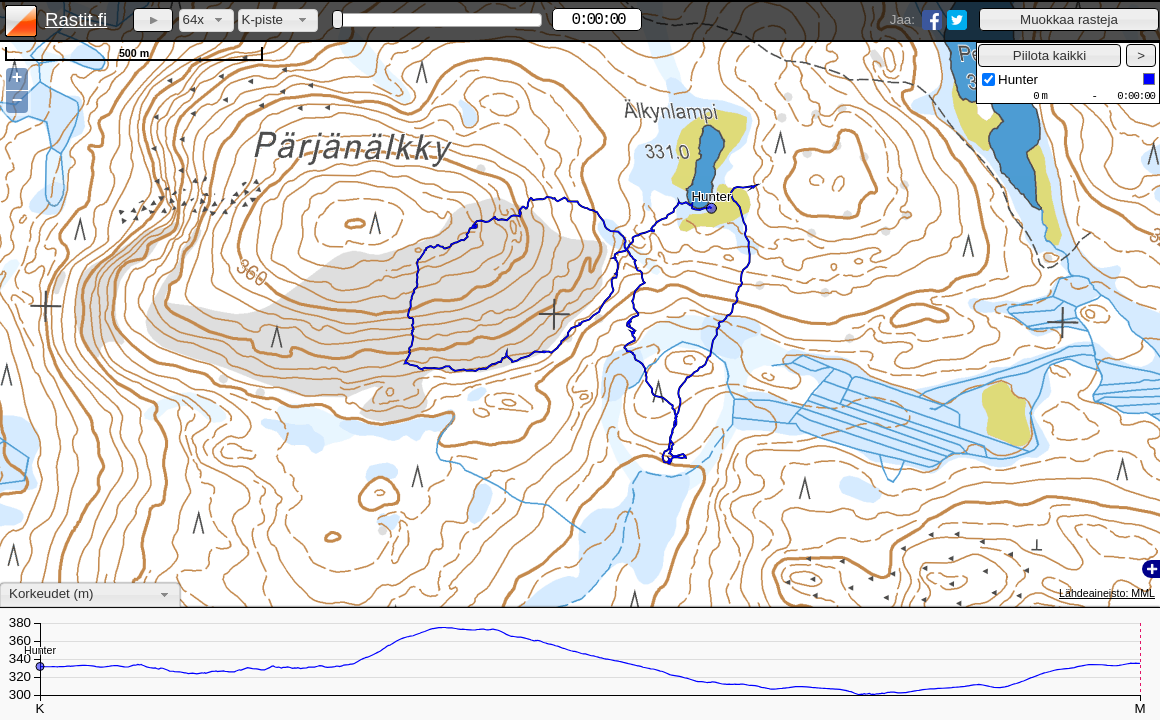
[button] (1069, 19)
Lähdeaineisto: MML (1107, 593)
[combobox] (206, 20)
